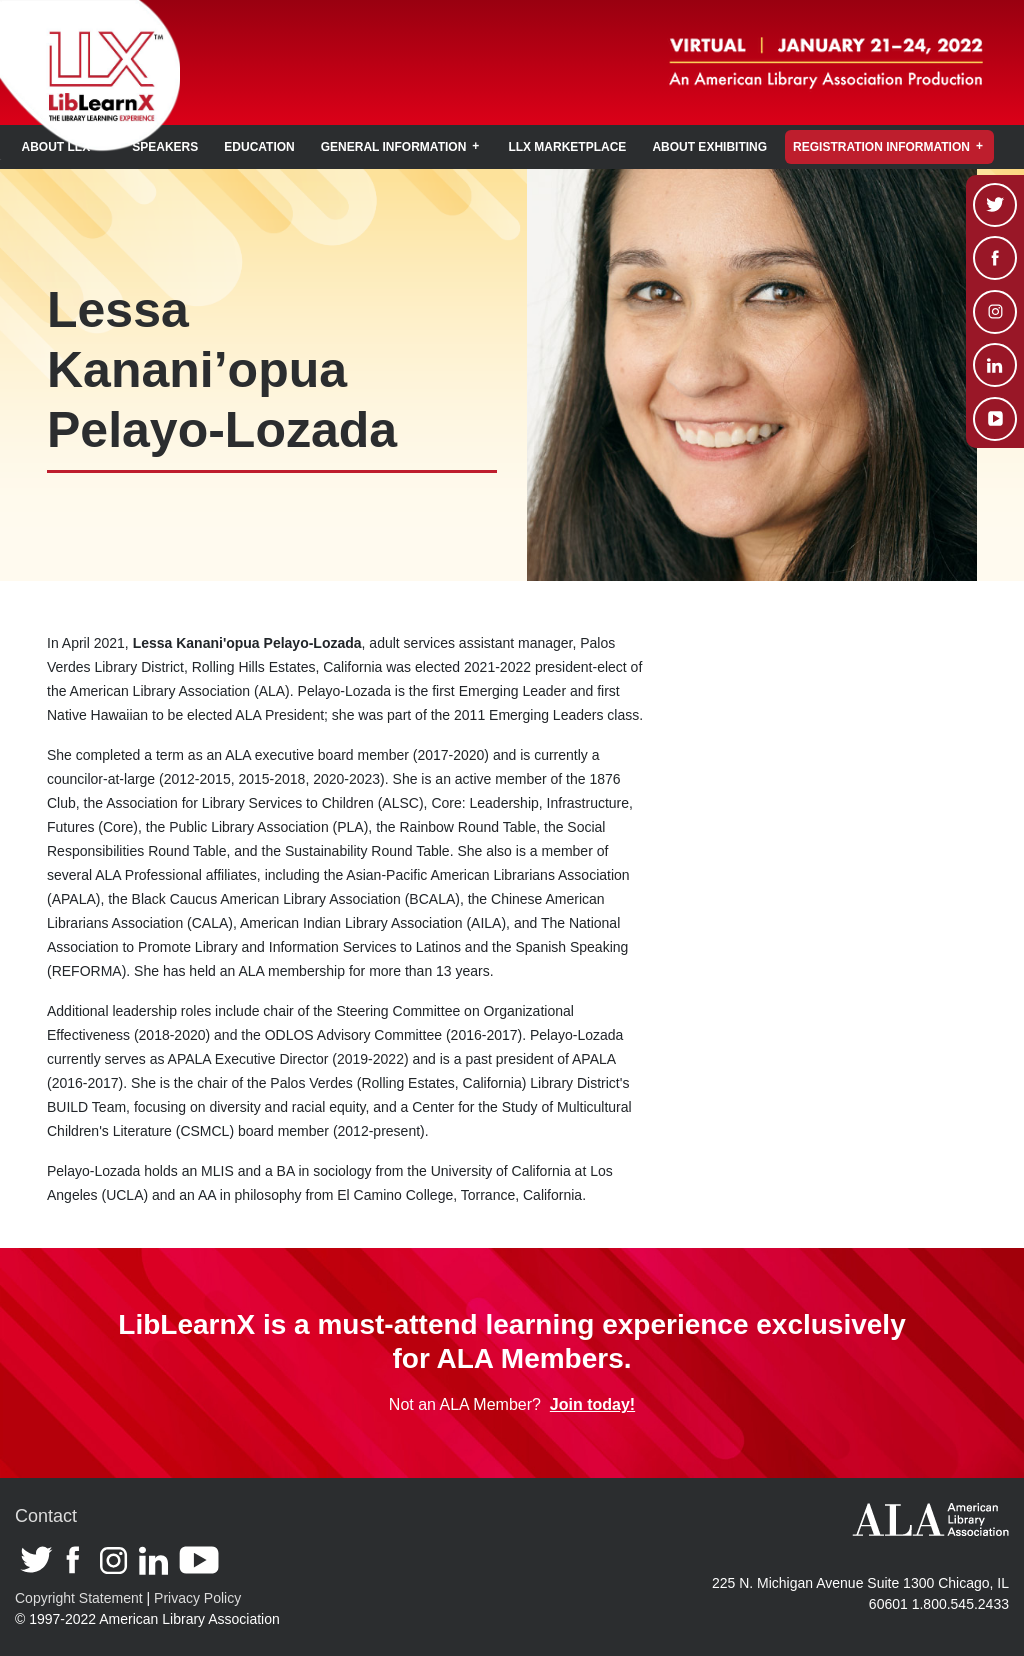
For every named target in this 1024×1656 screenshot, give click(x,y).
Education (259, 147)
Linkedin (154, 1561)
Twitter (38, 1564)
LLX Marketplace (567, 147)
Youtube (199, 1561)
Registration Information (881, 147)
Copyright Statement (79, 1598)
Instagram (114, 1561)
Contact (46, 1516)
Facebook (77, 1564)
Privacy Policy (197, 1598)
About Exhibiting (709, 147)
